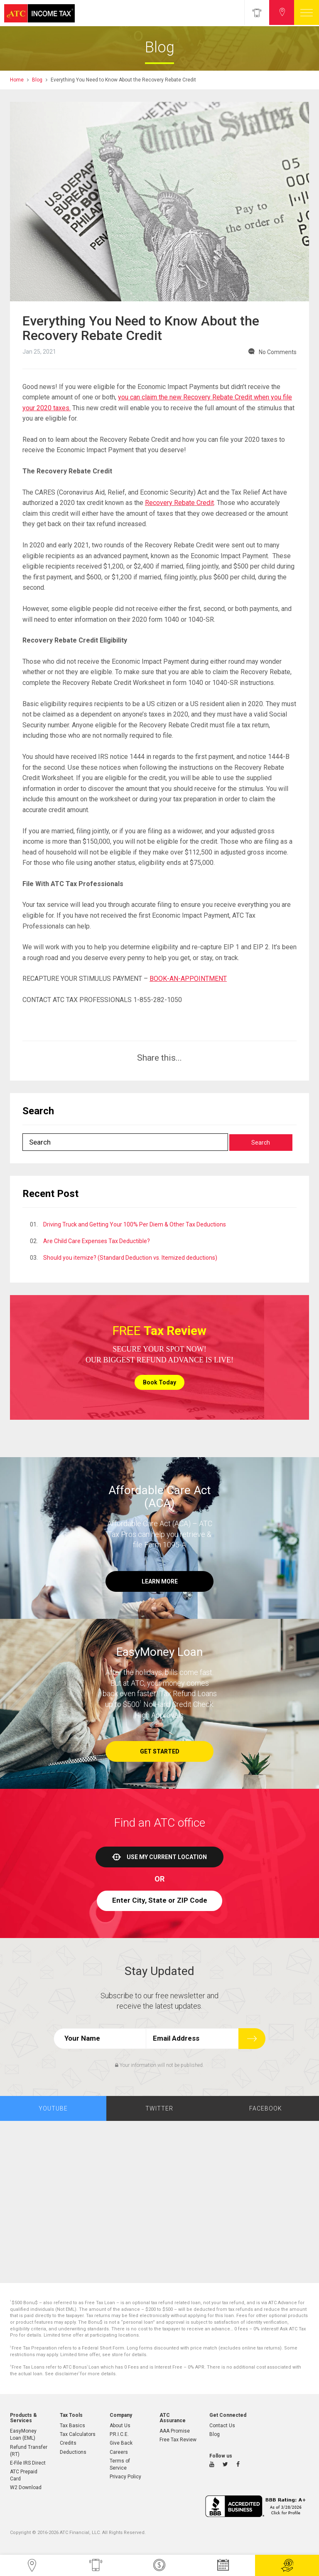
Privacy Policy (125, 2477)
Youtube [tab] (53, 2108)
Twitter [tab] (159, 2108)
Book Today (159, 1382)
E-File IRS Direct (28, 2463)
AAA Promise (175, 2431)
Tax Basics (72, 2425)
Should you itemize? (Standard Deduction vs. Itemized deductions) (130, 1257)
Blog (37, 80)
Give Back (121, 2443)
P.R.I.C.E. (119, 2434)
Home (17, 80)
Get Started (159, 1751)
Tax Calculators (78, 2434)
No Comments (278, 352)
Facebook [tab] (265, 2108)
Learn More (160, 1581)
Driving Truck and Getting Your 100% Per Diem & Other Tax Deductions (134, 1224)
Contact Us (222, 2425)
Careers (119, 2452)
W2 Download (26, 2487)
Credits (68, 2443)
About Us (120, 2425)
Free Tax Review (178, 2440)
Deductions (73, 2452)
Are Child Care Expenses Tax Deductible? (96, 1241)
